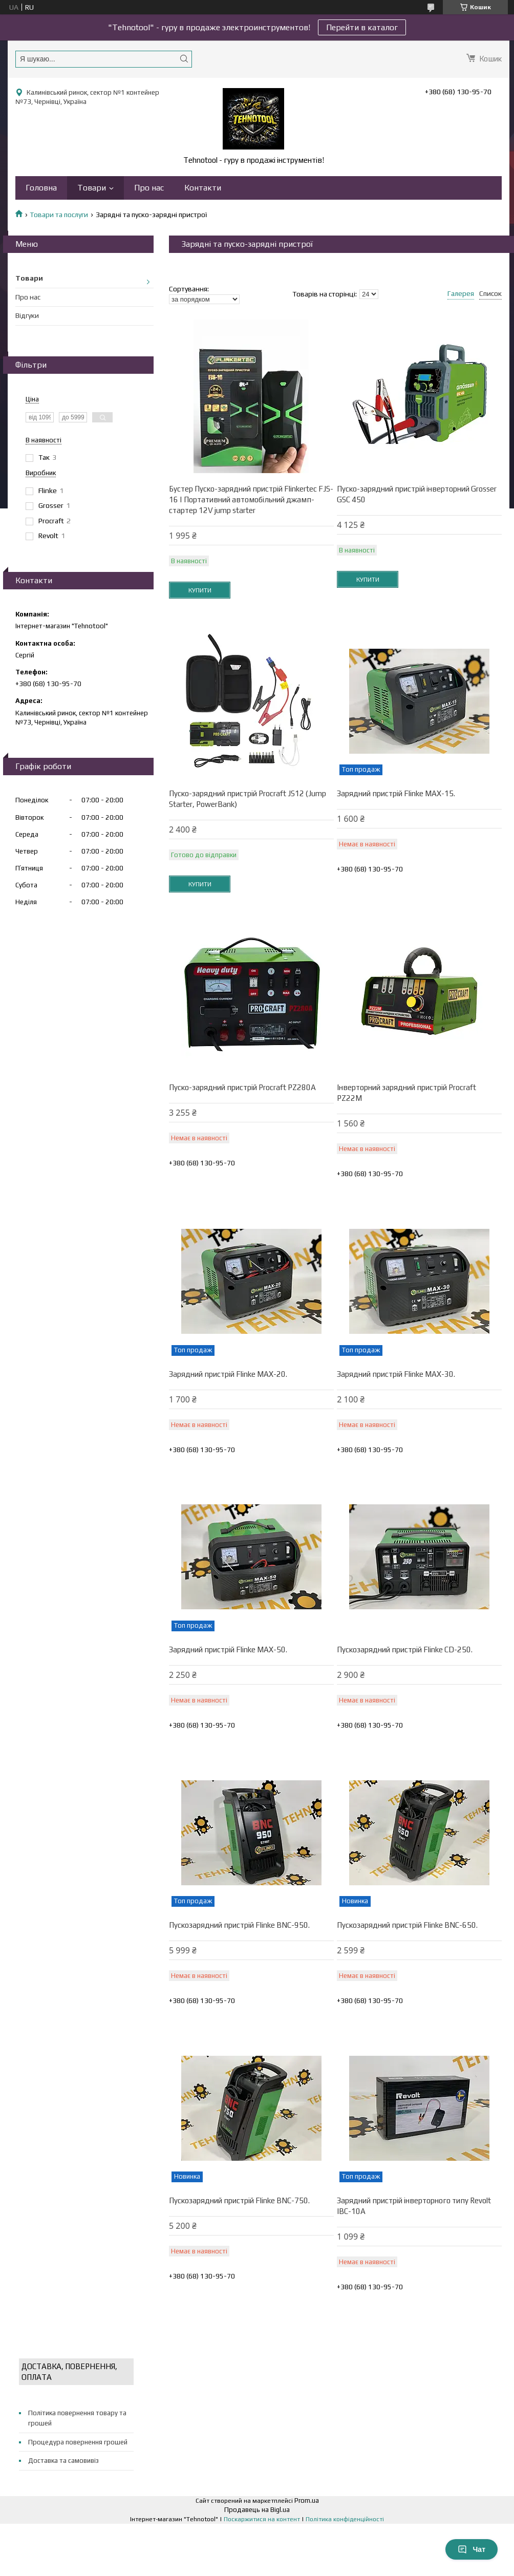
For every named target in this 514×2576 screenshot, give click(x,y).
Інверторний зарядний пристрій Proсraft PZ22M (406, 1092)
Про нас (149, 188)
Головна (41, 188)
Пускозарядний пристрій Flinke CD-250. (405, 1649)
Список (490, 293)
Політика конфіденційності (345, 2519)
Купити (199, 590)
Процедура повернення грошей (77, 2442)
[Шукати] (184, 58)
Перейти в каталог (362, 27)
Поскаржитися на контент (262, 2519)
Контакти (202, 188)
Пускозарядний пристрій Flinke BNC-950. (239, 1925)
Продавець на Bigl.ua (257, 2510)
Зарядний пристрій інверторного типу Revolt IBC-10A (414, 2206)
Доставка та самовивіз (63, 2460)
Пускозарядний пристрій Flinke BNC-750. (239, 2200)
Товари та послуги (59, 214)
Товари (91, 188)
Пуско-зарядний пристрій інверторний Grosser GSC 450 (417, 494)
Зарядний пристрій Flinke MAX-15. (396, 793)
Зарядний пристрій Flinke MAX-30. (396, 1374)
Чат (471, 2549)
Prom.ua (306, 2500)
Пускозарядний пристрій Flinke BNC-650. (407, 1925)
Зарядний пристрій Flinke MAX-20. (228, 1374)
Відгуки (27, 315)
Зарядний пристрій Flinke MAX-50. (228, 1649)
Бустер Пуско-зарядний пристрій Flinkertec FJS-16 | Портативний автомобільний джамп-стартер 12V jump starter (251, 499)
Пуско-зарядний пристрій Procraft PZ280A (242, 1087)
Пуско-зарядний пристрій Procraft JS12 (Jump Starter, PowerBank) (247, 798)
